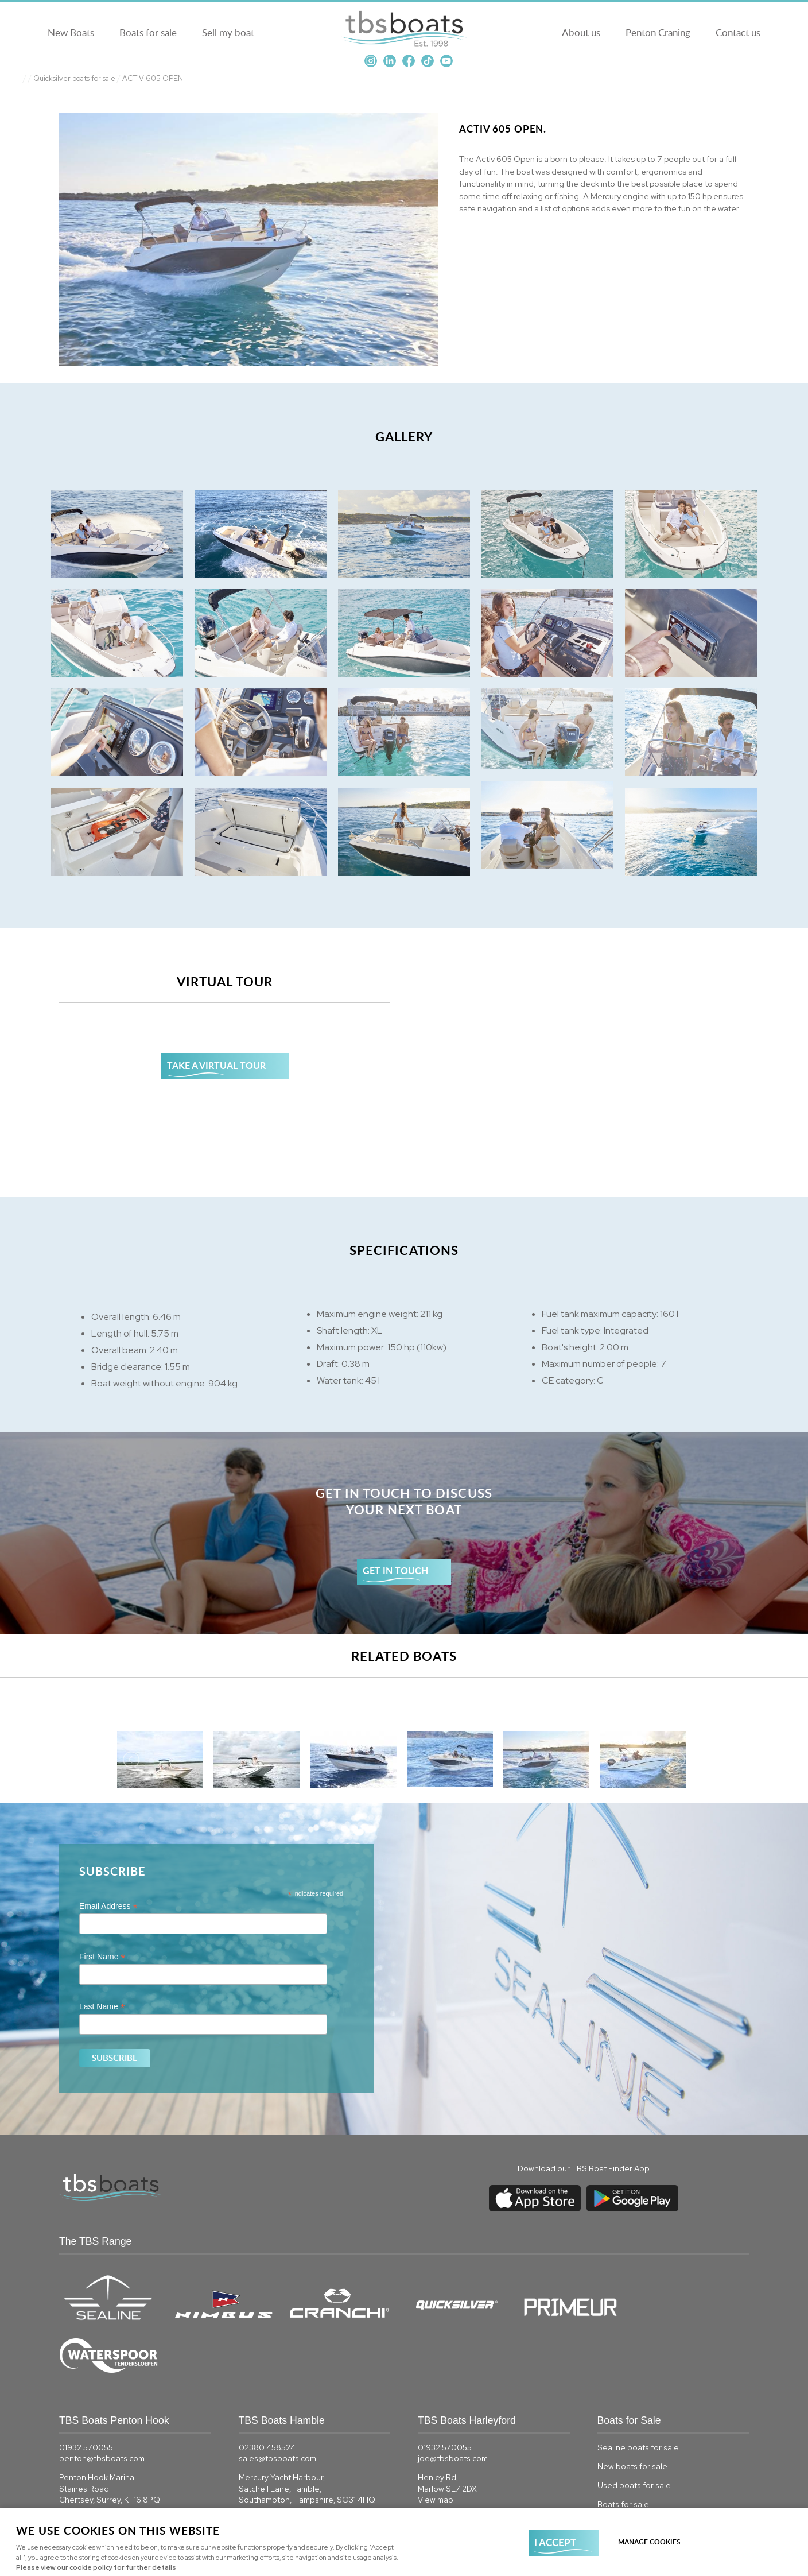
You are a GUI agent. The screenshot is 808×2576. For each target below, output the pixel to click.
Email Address (108, 1906)
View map (77, 2458)
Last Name (102, 2006)
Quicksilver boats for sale (74, 78)
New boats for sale (632, 2413)
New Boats (68, 32)
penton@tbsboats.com (102, 2405)
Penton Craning (660, 32)
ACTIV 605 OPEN (152, 78)
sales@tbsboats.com (277, 2405)
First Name (102, 1956)
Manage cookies (649, 2542)
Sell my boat (226, 32)
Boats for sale (145, 32)
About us (583, 32)
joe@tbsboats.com (453, 2405)
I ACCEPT (555, 2542)
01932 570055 (86, 2394)
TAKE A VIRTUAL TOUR (216, 1065)
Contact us (740, 32)
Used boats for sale (634, 2432)
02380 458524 (267, 2394)
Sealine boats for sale (638, 2394)
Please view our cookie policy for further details (96, 2567)
